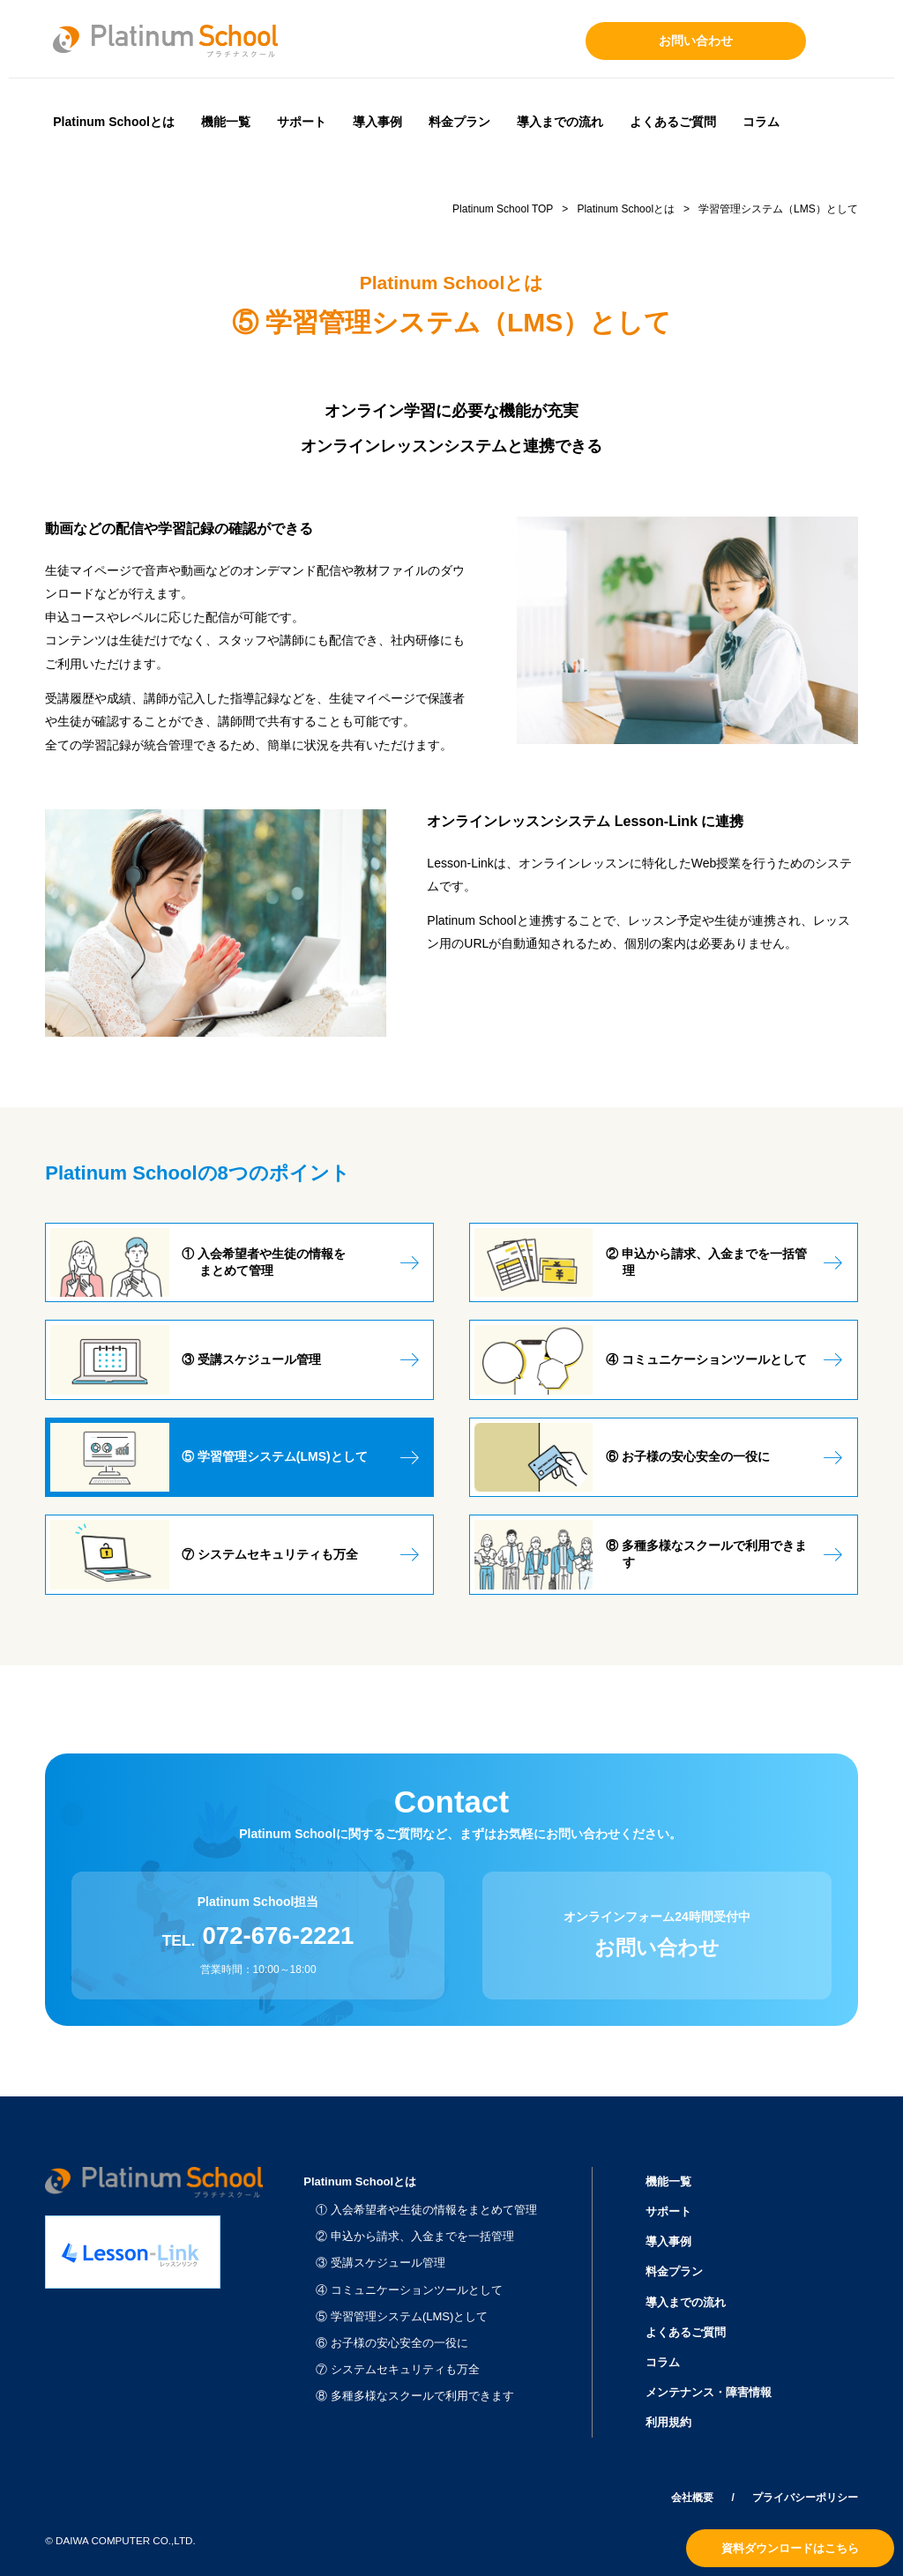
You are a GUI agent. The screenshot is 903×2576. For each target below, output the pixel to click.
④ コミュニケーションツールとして (409, 2290)
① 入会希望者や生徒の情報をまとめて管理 (426, 2209)
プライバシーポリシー (805, 2497)
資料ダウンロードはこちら (790, 2548)
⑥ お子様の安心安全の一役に (392, 2342)
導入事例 (377, 122)
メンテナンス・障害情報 (709, 2392)
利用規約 (668, 2422)
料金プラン (459, 122)
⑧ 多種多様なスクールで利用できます (415, 2395)
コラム (761, 122)
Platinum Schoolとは (114, 122)
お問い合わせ (696, 41)
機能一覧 (225, 122)
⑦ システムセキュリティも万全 (398, 2369)
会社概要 (692, 2497)
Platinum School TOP (502, 209)
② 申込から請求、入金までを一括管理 (415, 2236)
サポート (301, 122)
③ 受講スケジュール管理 (380, 2262)
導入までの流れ (560, 122)
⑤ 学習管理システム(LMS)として (402, 2316)
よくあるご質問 (673, 122)
